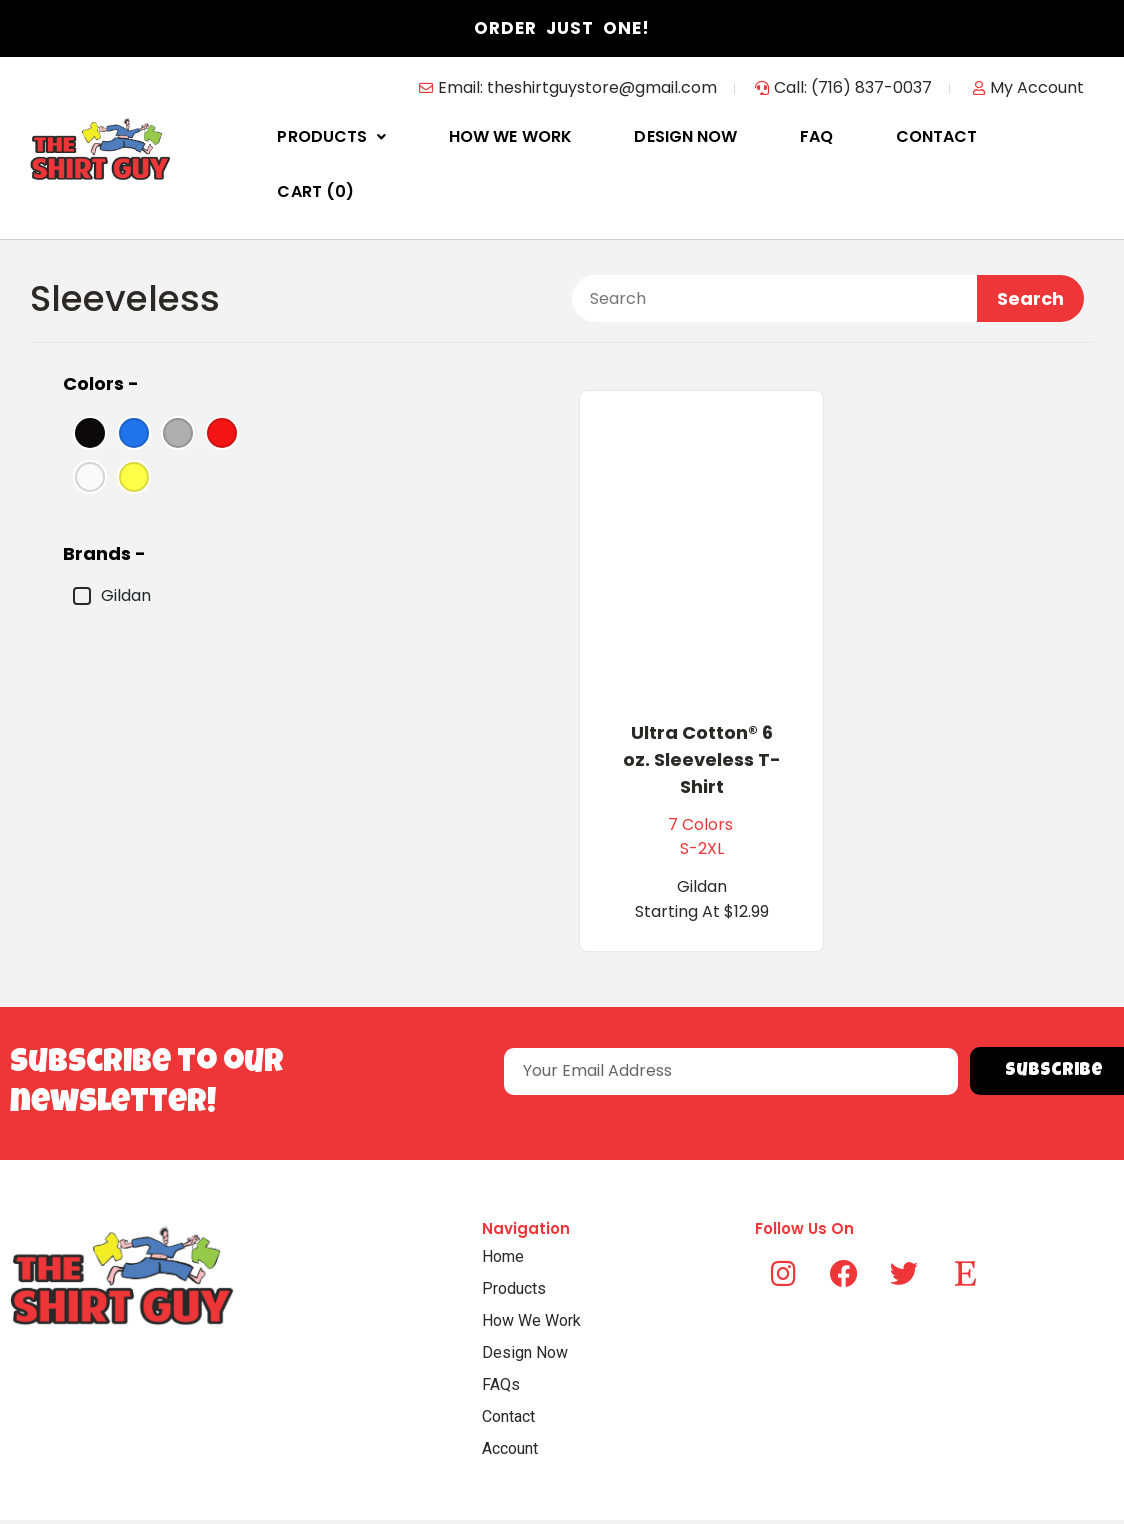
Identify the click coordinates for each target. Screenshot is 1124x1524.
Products (386, 136)
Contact (921, 136)
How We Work (547, 136)
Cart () (1045, 136)
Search (1030, 243)
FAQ (818, 136)
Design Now (705, 136)
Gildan (112, 541)
